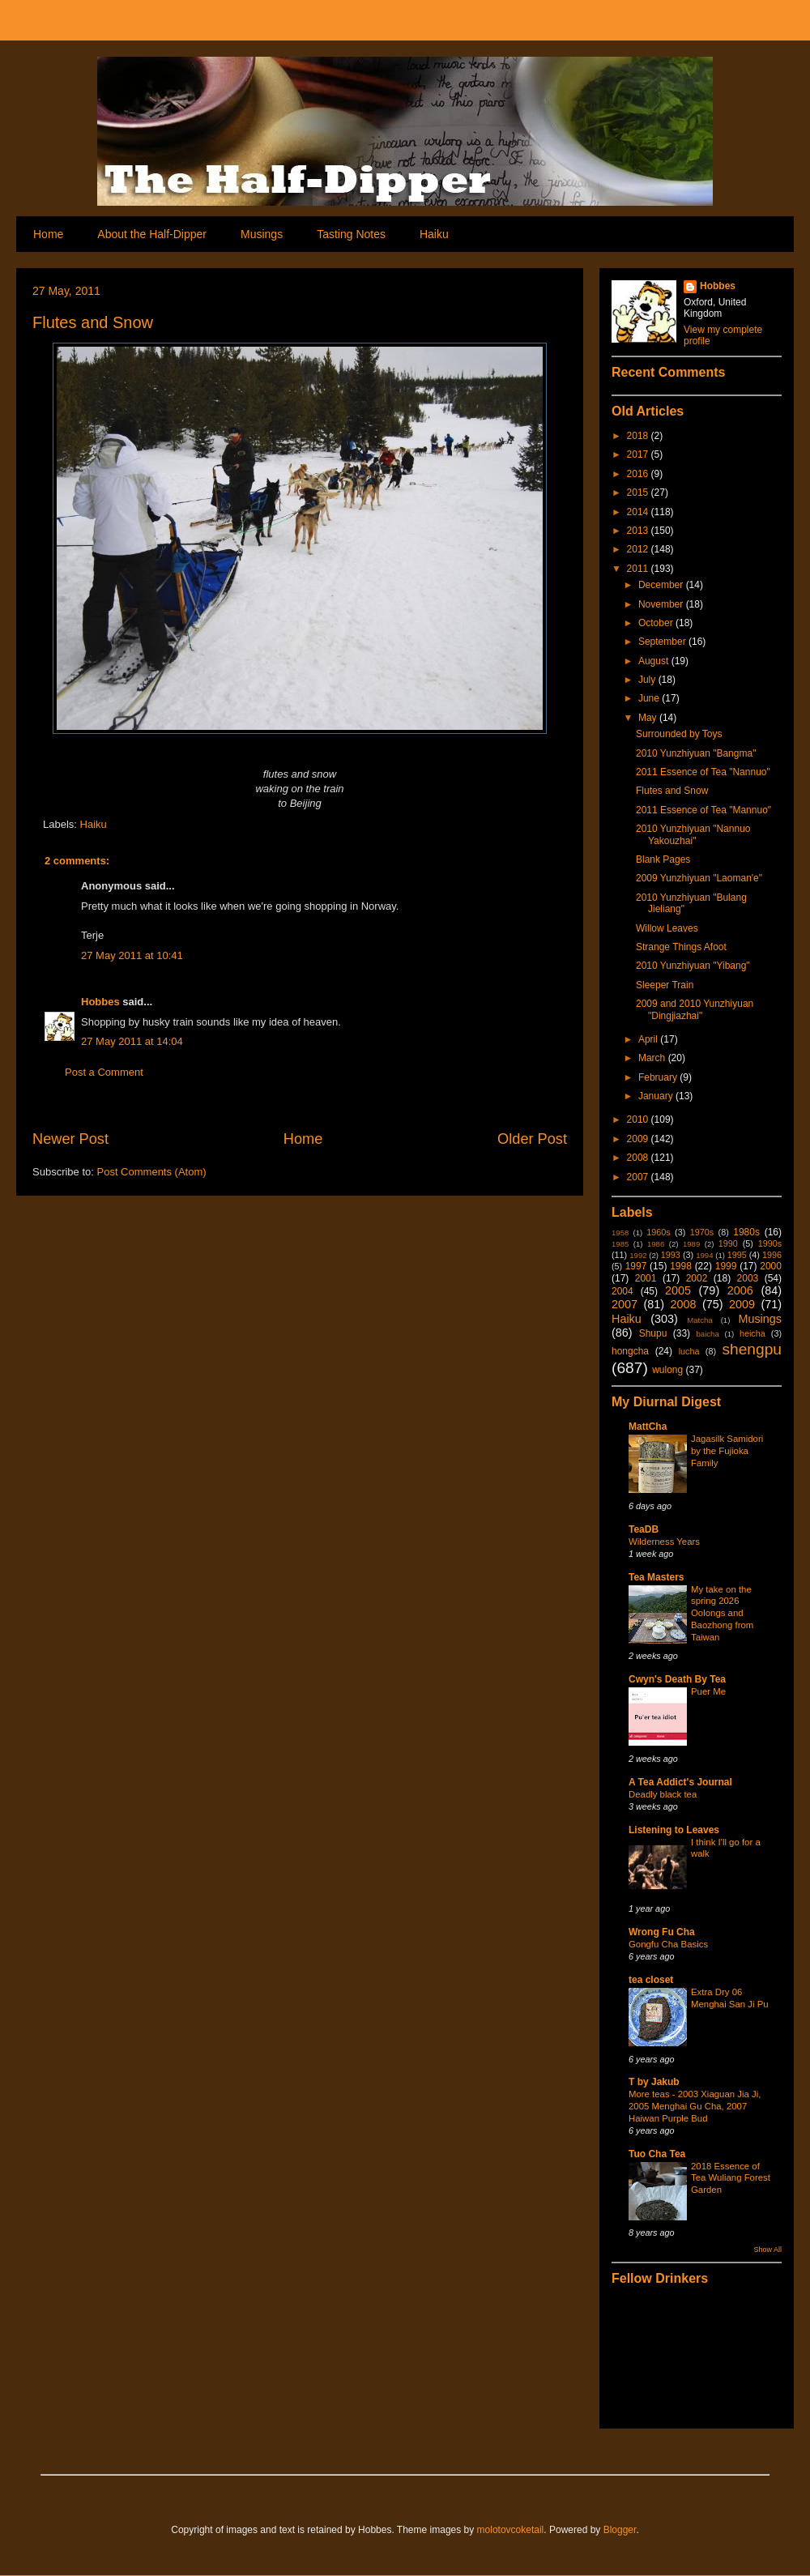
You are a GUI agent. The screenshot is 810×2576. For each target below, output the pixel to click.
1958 (620, 1232)
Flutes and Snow (92, 322)
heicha (752, 1333)
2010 (639, 1119)
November (662, 604)
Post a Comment (104, 1072)
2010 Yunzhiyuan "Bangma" (696, 753)
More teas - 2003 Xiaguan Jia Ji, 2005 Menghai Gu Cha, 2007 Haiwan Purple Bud (695, 2106)
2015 (639, 492)
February (659, 1077)
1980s (746, 1232)
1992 (637, 1255)
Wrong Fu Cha (662, 1932)
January (657, 1096)
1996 (772, 1255)
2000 (771, 1266)
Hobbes (100, 1002)
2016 (639, 474)
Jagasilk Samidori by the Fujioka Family (727, 1451)
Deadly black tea (663, 1794)
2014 (639, 512)
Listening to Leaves (674, 1830)
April (649, 1039)
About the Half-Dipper (152, 234)
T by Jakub (654, 2082)
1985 (620, 1243)
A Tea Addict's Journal (680, 1782)
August (654, 661)
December (662, 585)
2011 (639, 568)
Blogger (620, 2529)
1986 (655, 1243)
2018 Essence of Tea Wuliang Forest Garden (730, 2178)
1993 (670, 1255)
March (653, 1058)
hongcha (630, 1351)
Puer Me (708, 1691)
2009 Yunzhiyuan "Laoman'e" (699, 878)
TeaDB (644, 1529)
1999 (726, 1266)
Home (48, 234)
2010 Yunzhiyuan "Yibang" (693, 965)
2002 (697, 1278)
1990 (728, 1243)
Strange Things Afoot (681, 947)
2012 (639, 549)
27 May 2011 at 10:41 (132, 955)
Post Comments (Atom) (152, 1172)
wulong (667, 1369)
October (657, 623)
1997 (636, 1266)
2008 (639, 1157)
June (650, 698)
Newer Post (70, 1139)
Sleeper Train (664, 985)
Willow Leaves (667, 928)
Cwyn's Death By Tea (677, 1679)
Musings (262, 234)
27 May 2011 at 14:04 (132, 1041)
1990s (770, 1243)
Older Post (532, 1139)
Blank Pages (663, 859)
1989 (691, 1243)
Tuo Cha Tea (657, 2154)
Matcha (699, 1320)
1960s (658, 1232)
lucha (689, 1351)
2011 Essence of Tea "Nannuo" (703, 772)
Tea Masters (656, 1577)
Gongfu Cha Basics (668, 1944)
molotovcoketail (510, 2529)
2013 (639, 530)
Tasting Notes (351, 234)
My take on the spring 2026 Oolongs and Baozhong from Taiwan (722, 1613)
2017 (639, 454)
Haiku (434, 234)
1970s (702, 1232)
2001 (646, 1278)
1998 (681, 1266)
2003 (748, 1278)
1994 (704, 1255)
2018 (639, 435)
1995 (737, 1255)
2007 (639, 1177)
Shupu (653, 1333)
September (663, 641)
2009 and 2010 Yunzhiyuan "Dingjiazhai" (694, 1009)
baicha (707, 1333)
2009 (639, 1139)
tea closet (651, 1979)
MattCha (648, 1426)
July (648, 679)
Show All (767, 2249)
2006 (740, 1290)
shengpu (752, 1349)
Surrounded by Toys (679, 734)
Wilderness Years (664, 1541)
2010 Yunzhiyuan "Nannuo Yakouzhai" (693, 834)
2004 (622, 1291)
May (648, 717)
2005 (678, 1290)
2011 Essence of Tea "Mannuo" (703, 810)
